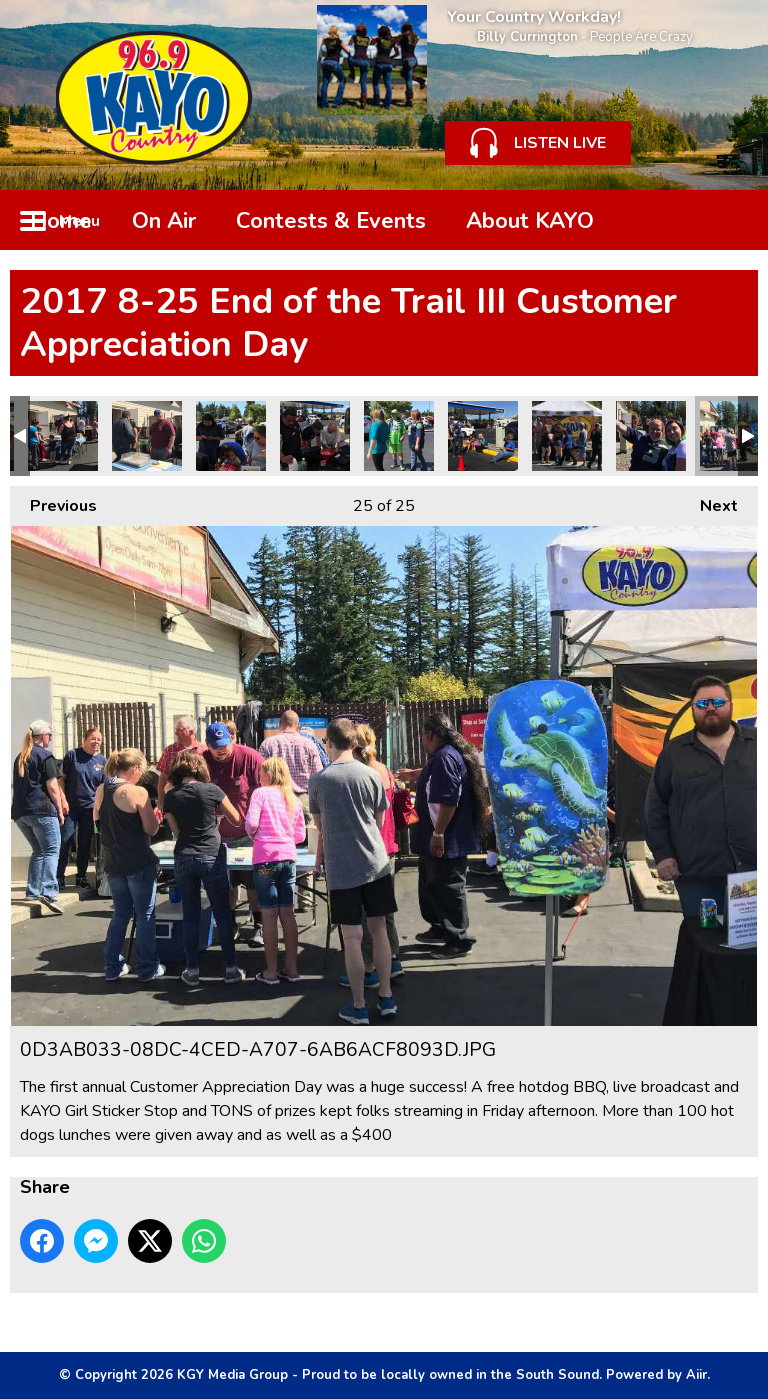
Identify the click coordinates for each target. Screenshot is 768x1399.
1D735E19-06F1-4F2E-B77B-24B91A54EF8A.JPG (567, 436)
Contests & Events (331, 221)
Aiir (696, 1375)
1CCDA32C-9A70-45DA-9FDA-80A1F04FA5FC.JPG (651, 436)
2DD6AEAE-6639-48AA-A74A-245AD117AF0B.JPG (483, 436)
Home (61, 221)
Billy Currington (527, 37)
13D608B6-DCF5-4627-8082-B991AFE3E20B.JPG (147, 436)
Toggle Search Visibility (728, 220)
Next (709, 501)
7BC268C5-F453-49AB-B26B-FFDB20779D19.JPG (315, 436)
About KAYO (530, 221)
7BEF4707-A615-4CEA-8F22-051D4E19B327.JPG (231, 436)
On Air (164, 221)
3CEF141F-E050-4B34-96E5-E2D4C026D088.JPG (399, 436)
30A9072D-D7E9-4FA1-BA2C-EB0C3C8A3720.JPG (63, 436)
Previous (53, 501)
